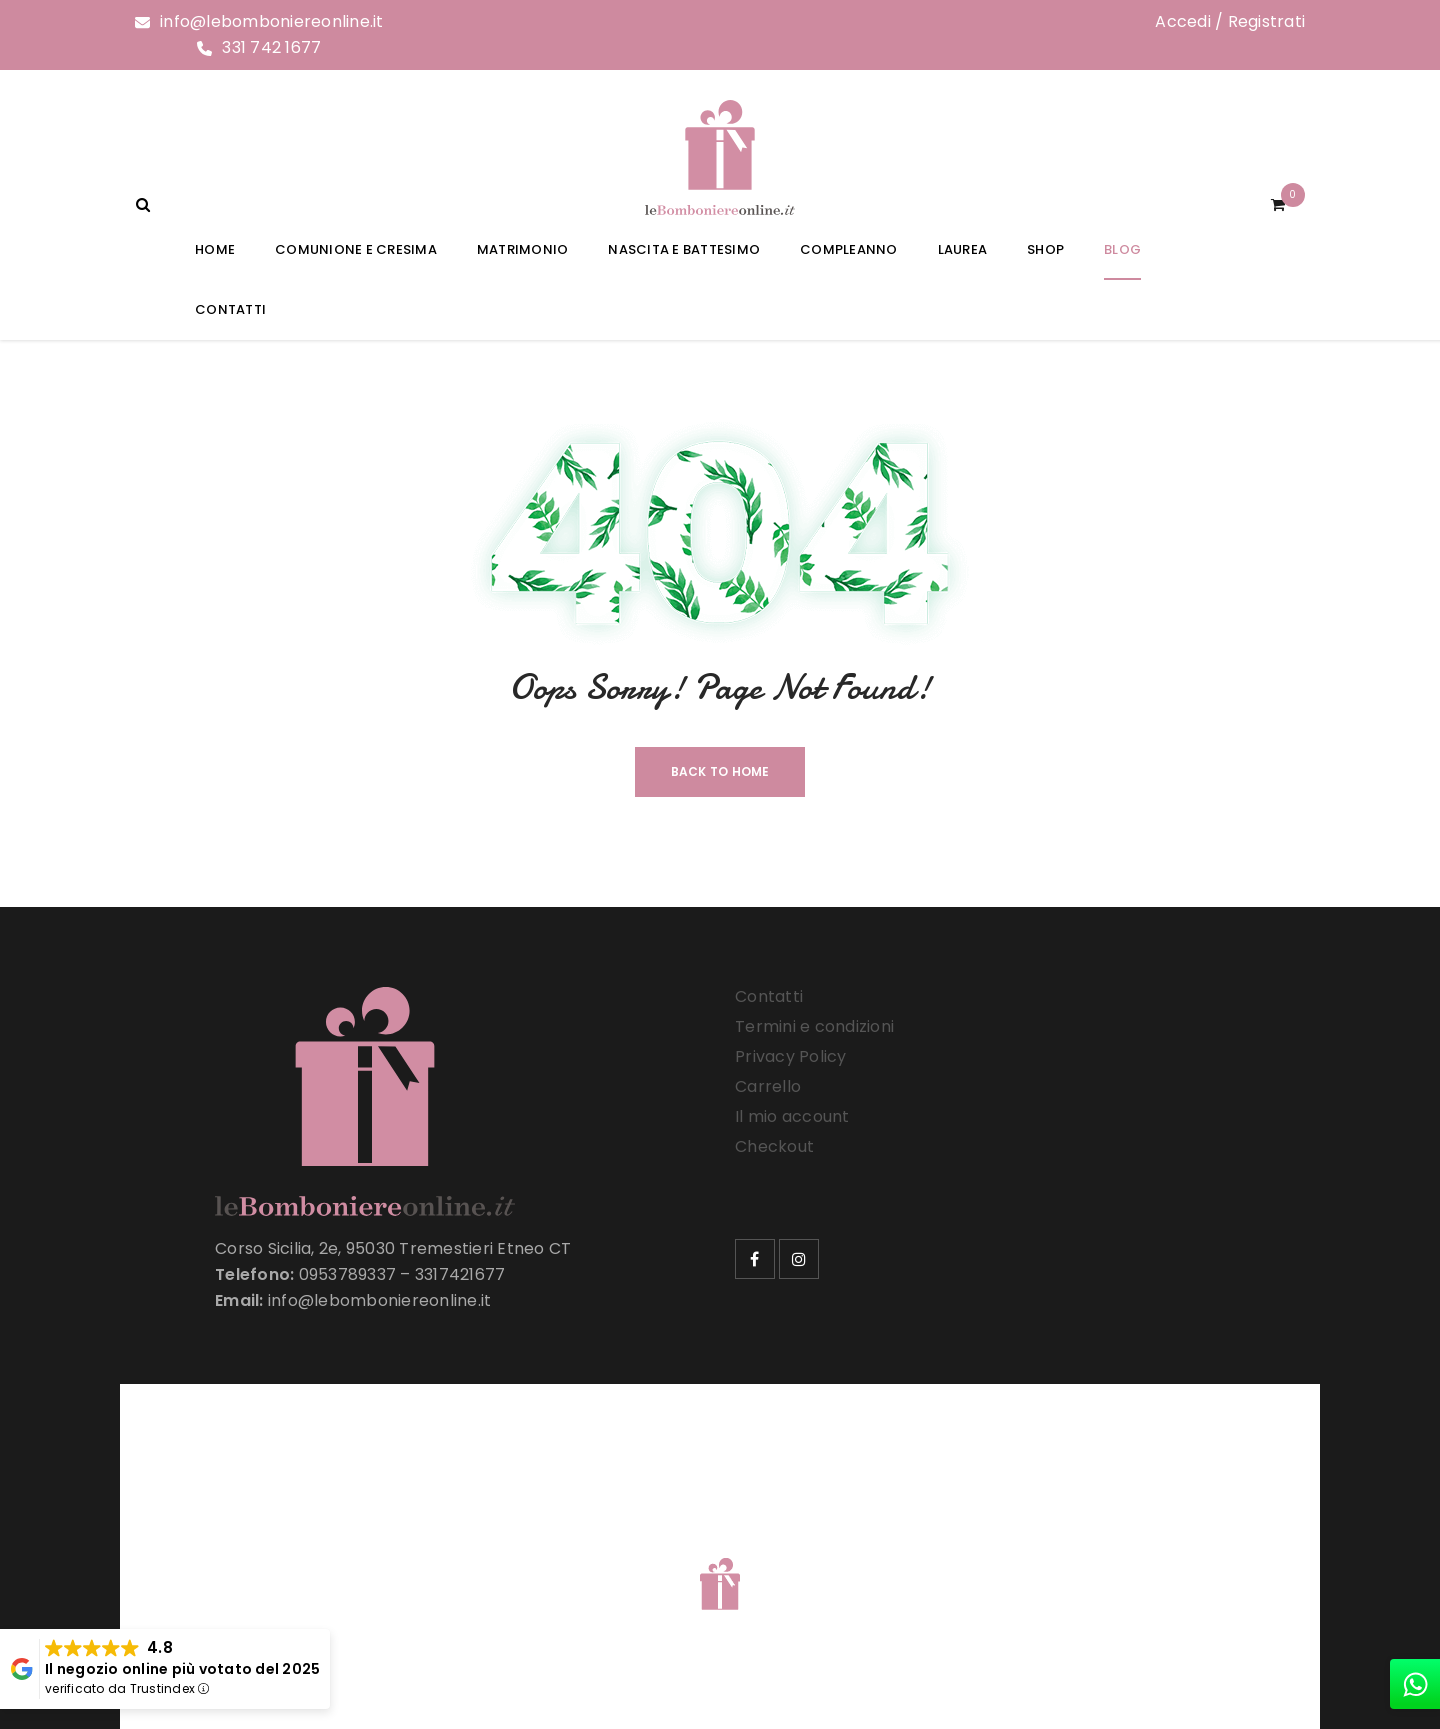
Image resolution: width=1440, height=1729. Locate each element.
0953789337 (348, 1274)
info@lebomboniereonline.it (272, 21)
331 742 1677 (271, 47)
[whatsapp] (1415, 1684)
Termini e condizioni (814, 1026)
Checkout (774, 1146)
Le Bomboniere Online (459, 1558)
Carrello (768, 1086)
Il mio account (792, 1116)
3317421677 (460, 1274)
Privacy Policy (791, 1056)
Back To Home (720, 771)
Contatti (769, 996)
